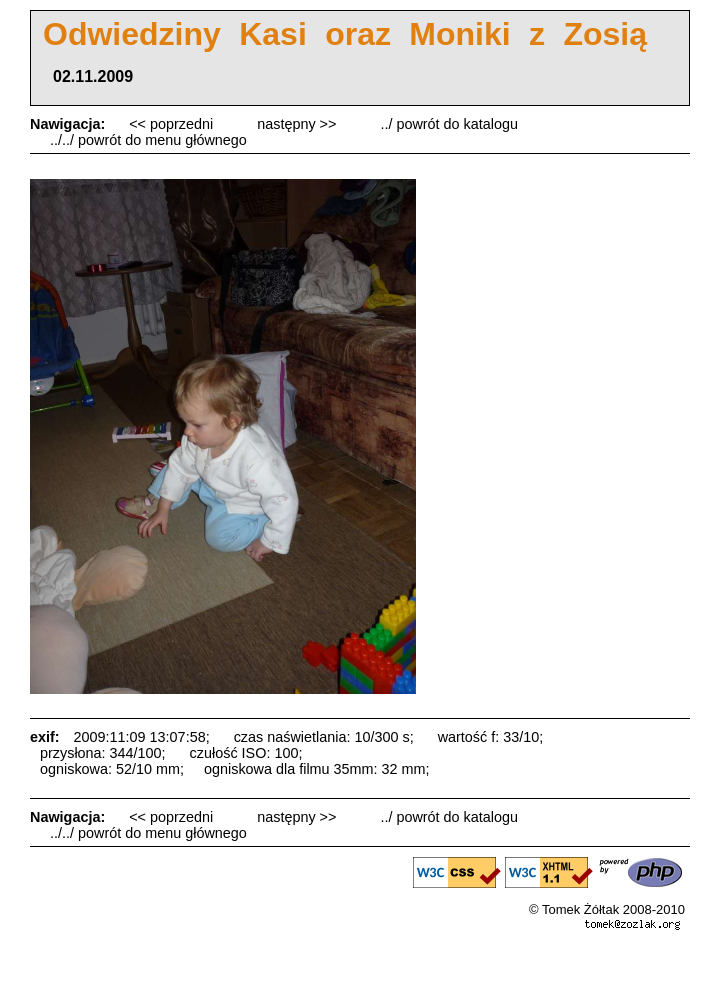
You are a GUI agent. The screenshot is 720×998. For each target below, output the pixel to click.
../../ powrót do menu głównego (148, 140)
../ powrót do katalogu (449, 124)
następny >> (298, 124)
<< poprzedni (173, 124)
